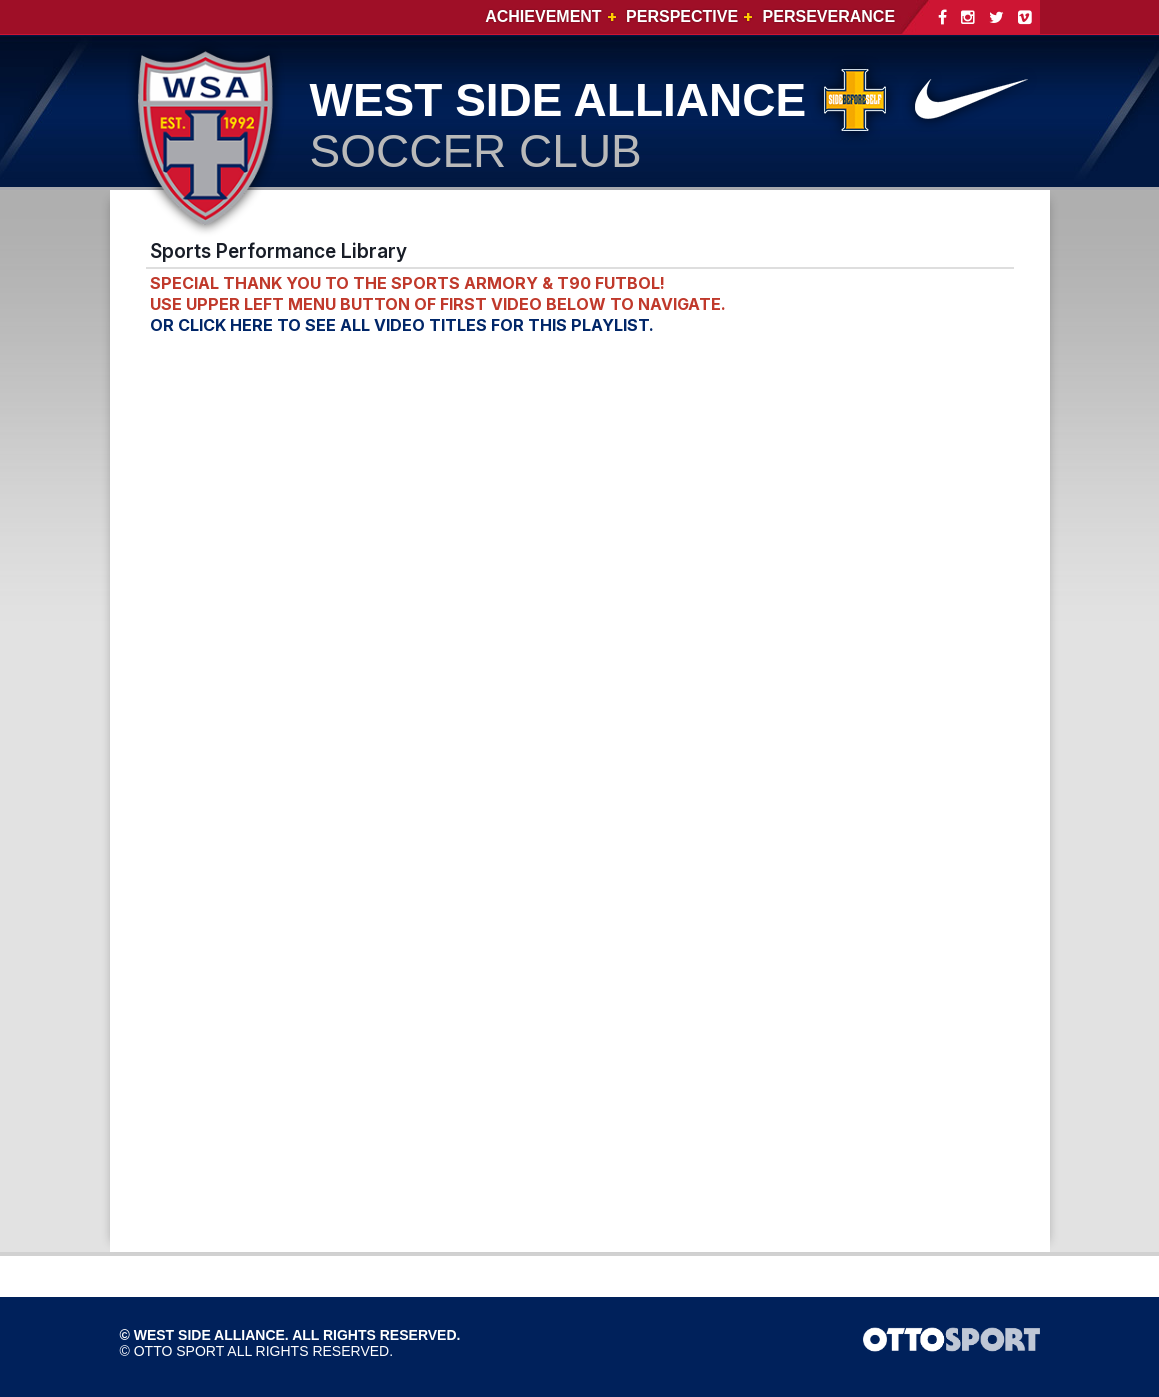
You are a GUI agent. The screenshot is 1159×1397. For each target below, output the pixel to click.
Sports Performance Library (278, 251)
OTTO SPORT (179, 1351)
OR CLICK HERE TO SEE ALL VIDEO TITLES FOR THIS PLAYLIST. (402, 325)
